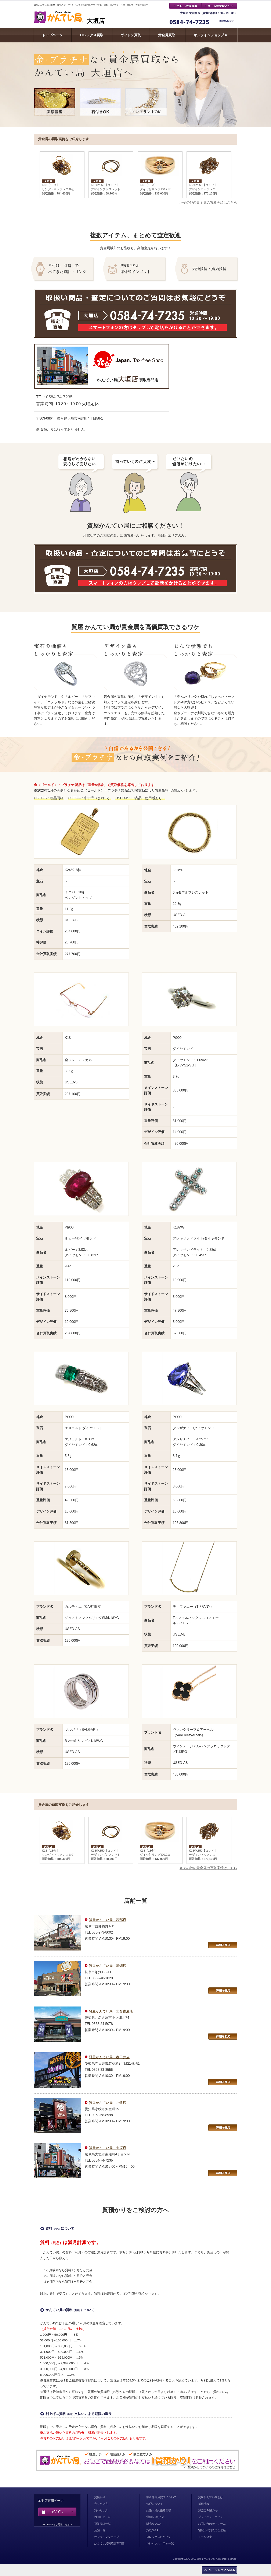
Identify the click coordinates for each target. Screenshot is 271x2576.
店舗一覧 (99, 2530)
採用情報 (203, 2503)
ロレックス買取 (91, 35)
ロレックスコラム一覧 (160, 2543)
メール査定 (205, 2536)
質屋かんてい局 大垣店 (107, 2148)
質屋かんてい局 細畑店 (107, 1965)
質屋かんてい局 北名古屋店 (111, 2011)
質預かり (99, 2497)
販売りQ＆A (153, 2523)
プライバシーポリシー (212, 2517)
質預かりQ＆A (155, 2517)
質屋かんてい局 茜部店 (107, 1920)
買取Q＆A (152, 2530)
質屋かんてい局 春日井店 (109, 2057)
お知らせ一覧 (102, 2517)
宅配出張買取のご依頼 (212, 2530)
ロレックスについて (158, 2536)
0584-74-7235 (189, 22)
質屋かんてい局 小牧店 (107, 2102)
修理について (154, 2503)
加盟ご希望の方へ (209, 2510)
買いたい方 (101, 2510)
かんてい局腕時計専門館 (109, 2543)
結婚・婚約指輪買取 (158, 2510)
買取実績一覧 (102, 2523)
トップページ (52, 35)
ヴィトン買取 (130, 35)
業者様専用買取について (161, 2497)
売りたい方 (101, 2503)
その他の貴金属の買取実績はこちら (210, 202)
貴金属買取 (166, 35)
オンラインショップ (211, 35)
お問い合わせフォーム (212, 2523)
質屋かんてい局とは (210, 2497)
